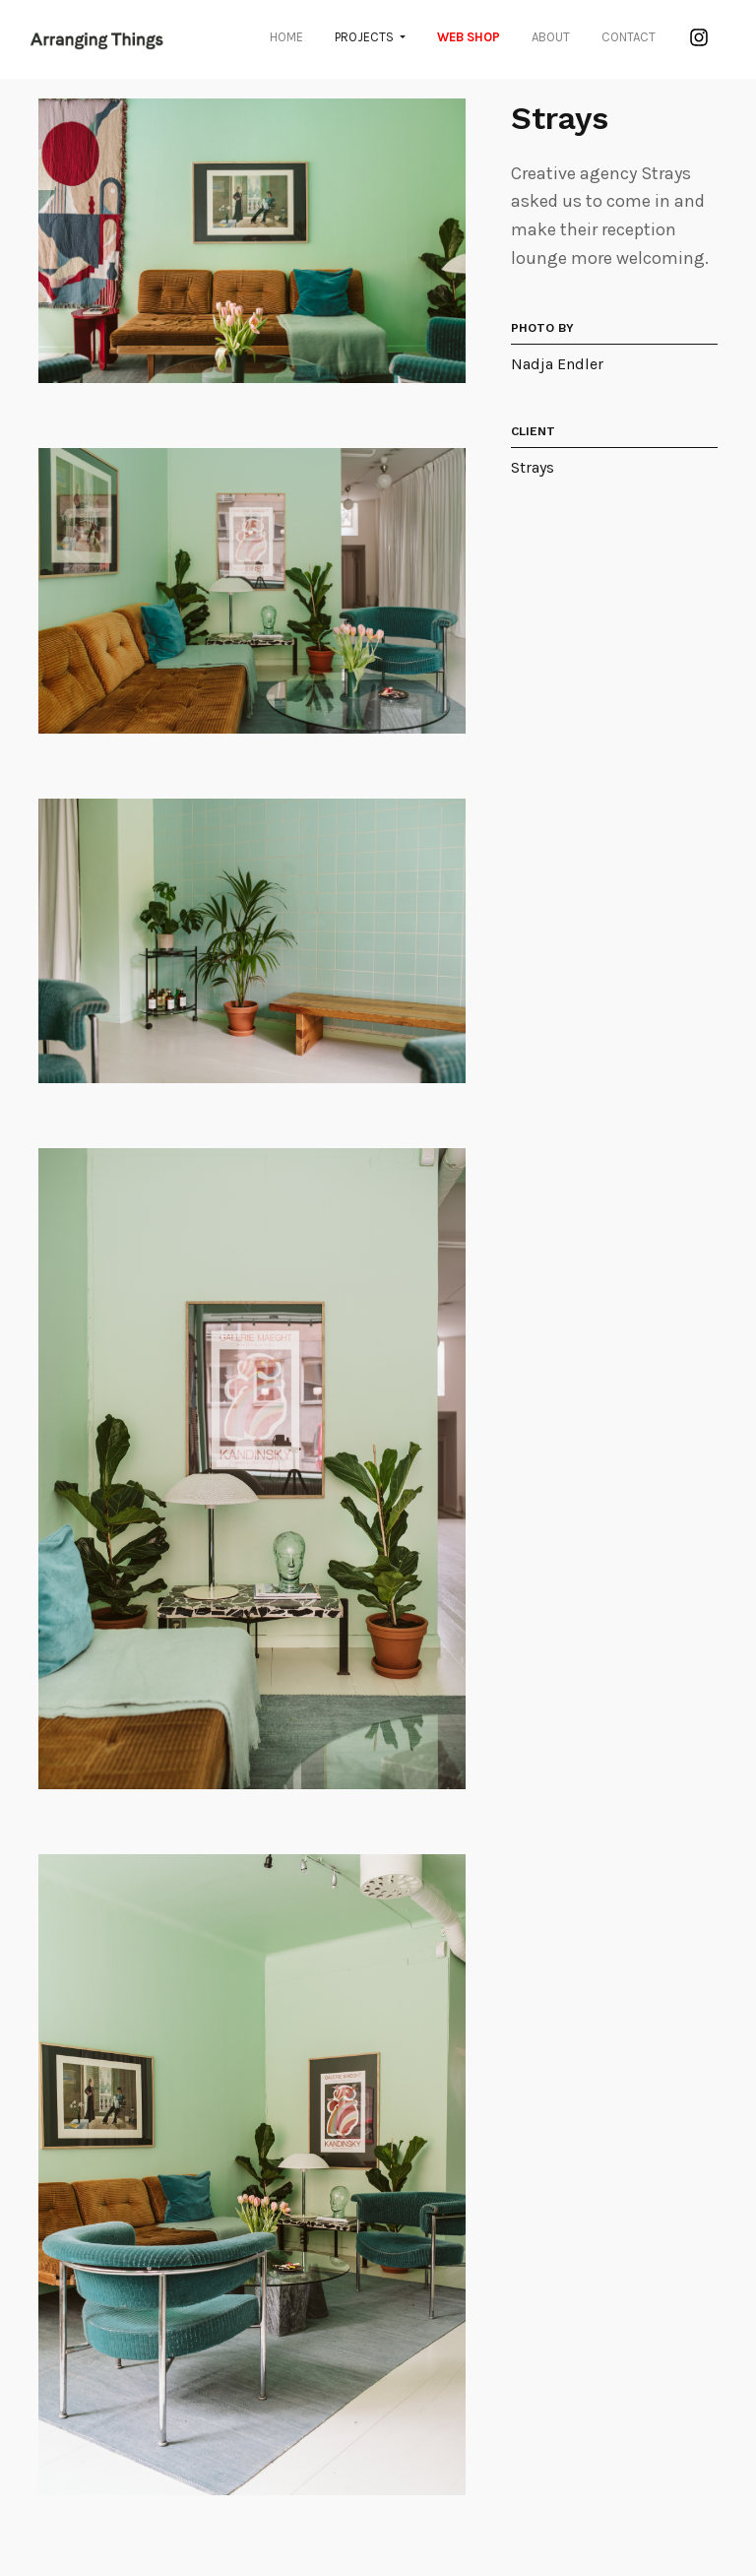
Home (286, 37)
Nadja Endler (557, 363)
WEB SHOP (468, 37)
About (551, 37)
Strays (532, 467)
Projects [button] (366, 37)
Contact (628, 37)
